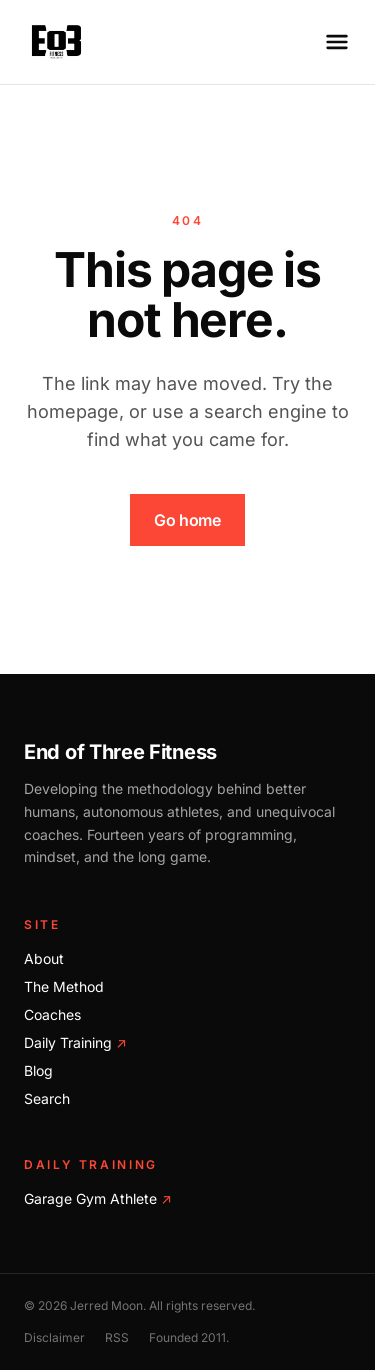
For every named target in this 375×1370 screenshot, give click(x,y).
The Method (64, 986)
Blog (38, 1070)
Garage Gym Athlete (98, 1198)
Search (47, 1098)
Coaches (52, 1014)
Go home (187, 520)
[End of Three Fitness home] (56, 42)
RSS (117, 1337)
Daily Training (75, 1042)
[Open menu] (337, 42)
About (44, 958)
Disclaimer (54, 1337)
